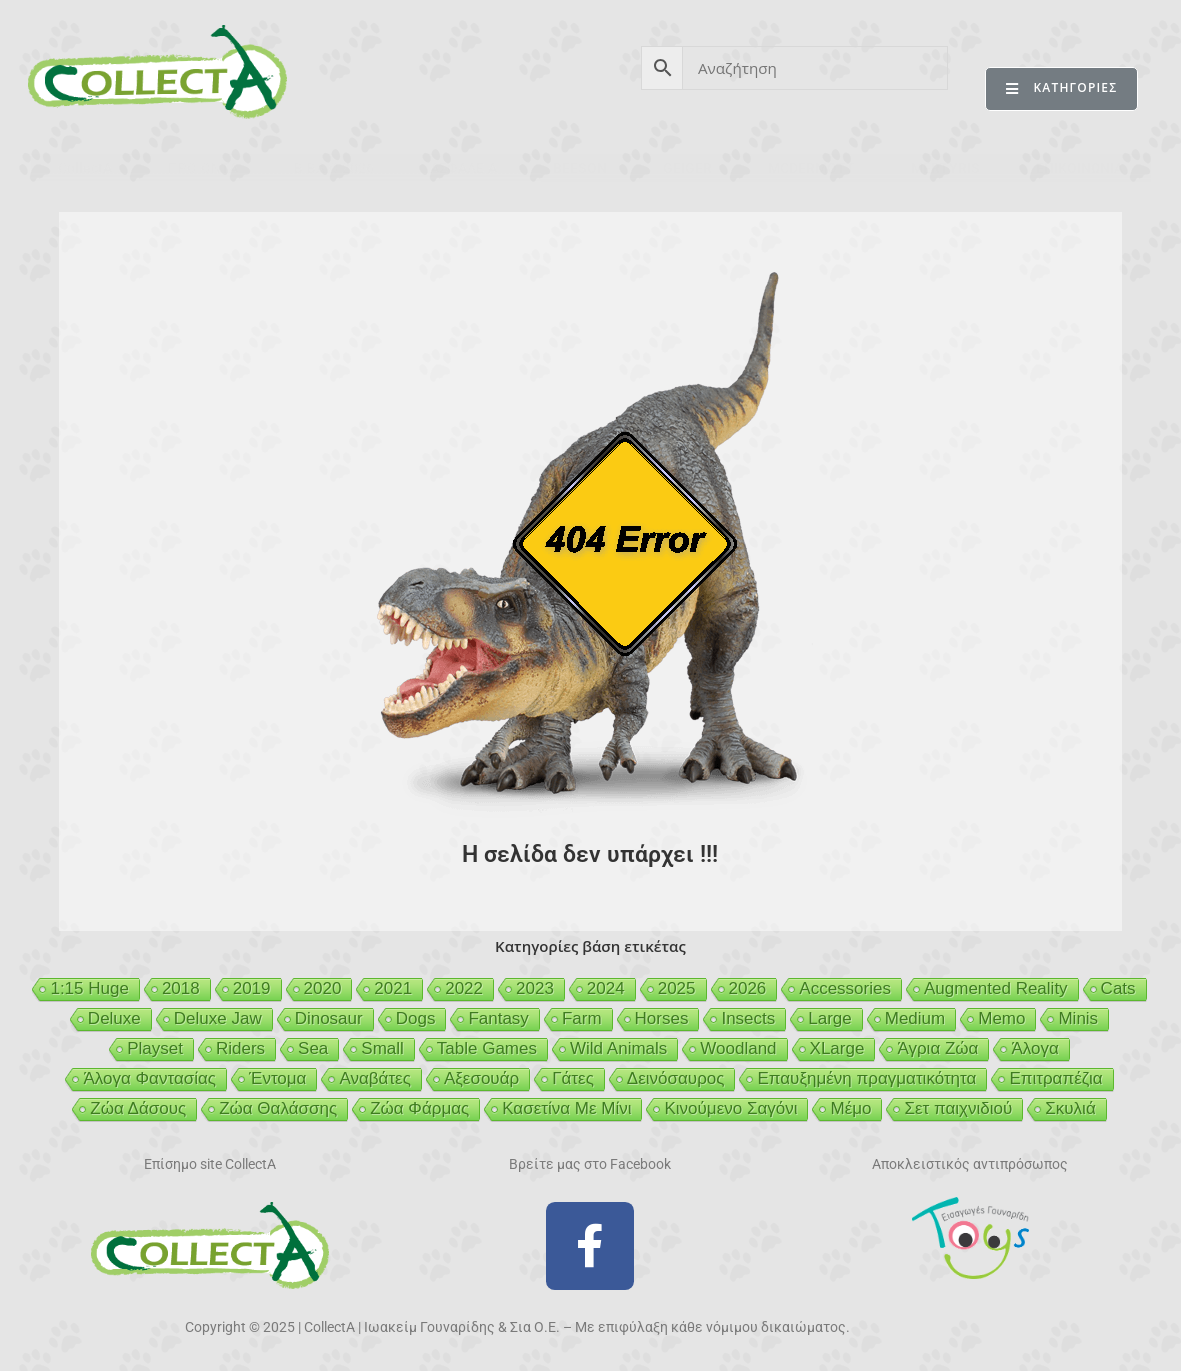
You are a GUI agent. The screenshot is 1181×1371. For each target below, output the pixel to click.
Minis (1078, 1018)
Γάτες (573, 1078)
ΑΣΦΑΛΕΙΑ (463, 168)
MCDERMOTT (811, 168)
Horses (662, 1018)
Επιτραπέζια (1055, 1078)
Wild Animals (618, 1048)
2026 (748, 988)
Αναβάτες (374, 1078)
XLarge (837, 1048)
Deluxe (114, 1018)
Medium (915, 1018)
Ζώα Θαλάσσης (278, 1108)
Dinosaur (329, 1018)
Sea (313, 1048)
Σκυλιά (1070, 1108)
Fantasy (498, 1018)
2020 (323, 988)
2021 (393, 988)
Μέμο (850, 1108)
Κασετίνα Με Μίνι (566, 1108)
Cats (1118, 988)
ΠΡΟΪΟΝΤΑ (203, 168)
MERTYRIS (945, 168)
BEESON (580, 168)
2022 (464, 988)
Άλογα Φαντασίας (149, 1078)
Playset (155, 1048)
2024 (606, 988)
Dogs (416, 1018)
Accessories (845, 988)
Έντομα (277, 1078)
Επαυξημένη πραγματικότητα (866, 1078)
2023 (535, 988)
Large (829, 1018)
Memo (1001, 1018)
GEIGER (687, 168)
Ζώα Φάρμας (419, 1108)
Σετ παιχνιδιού (958, 1108)
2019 (252, 988)
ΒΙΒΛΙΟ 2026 (334, 168)
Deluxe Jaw (218, 1018)
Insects (748, 1018)
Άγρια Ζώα (937, 1048)
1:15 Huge (89, 988)
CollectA (85, 168)
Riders (240, 1048)
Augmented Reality (996, 988)
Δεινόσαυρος (676, 1078)
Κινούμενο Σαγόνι (730, 1108)
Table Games (487, 1048)
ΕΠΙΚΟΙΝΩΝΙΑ (1079, 168)
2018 (181, 988)
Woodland (738, 1048)
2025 (677, 988)
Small (382, 1048)
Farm (582, 1018)
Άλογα (1034, 1048)
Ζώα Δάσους (138, 1108)
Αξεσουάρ (481, 1078)
